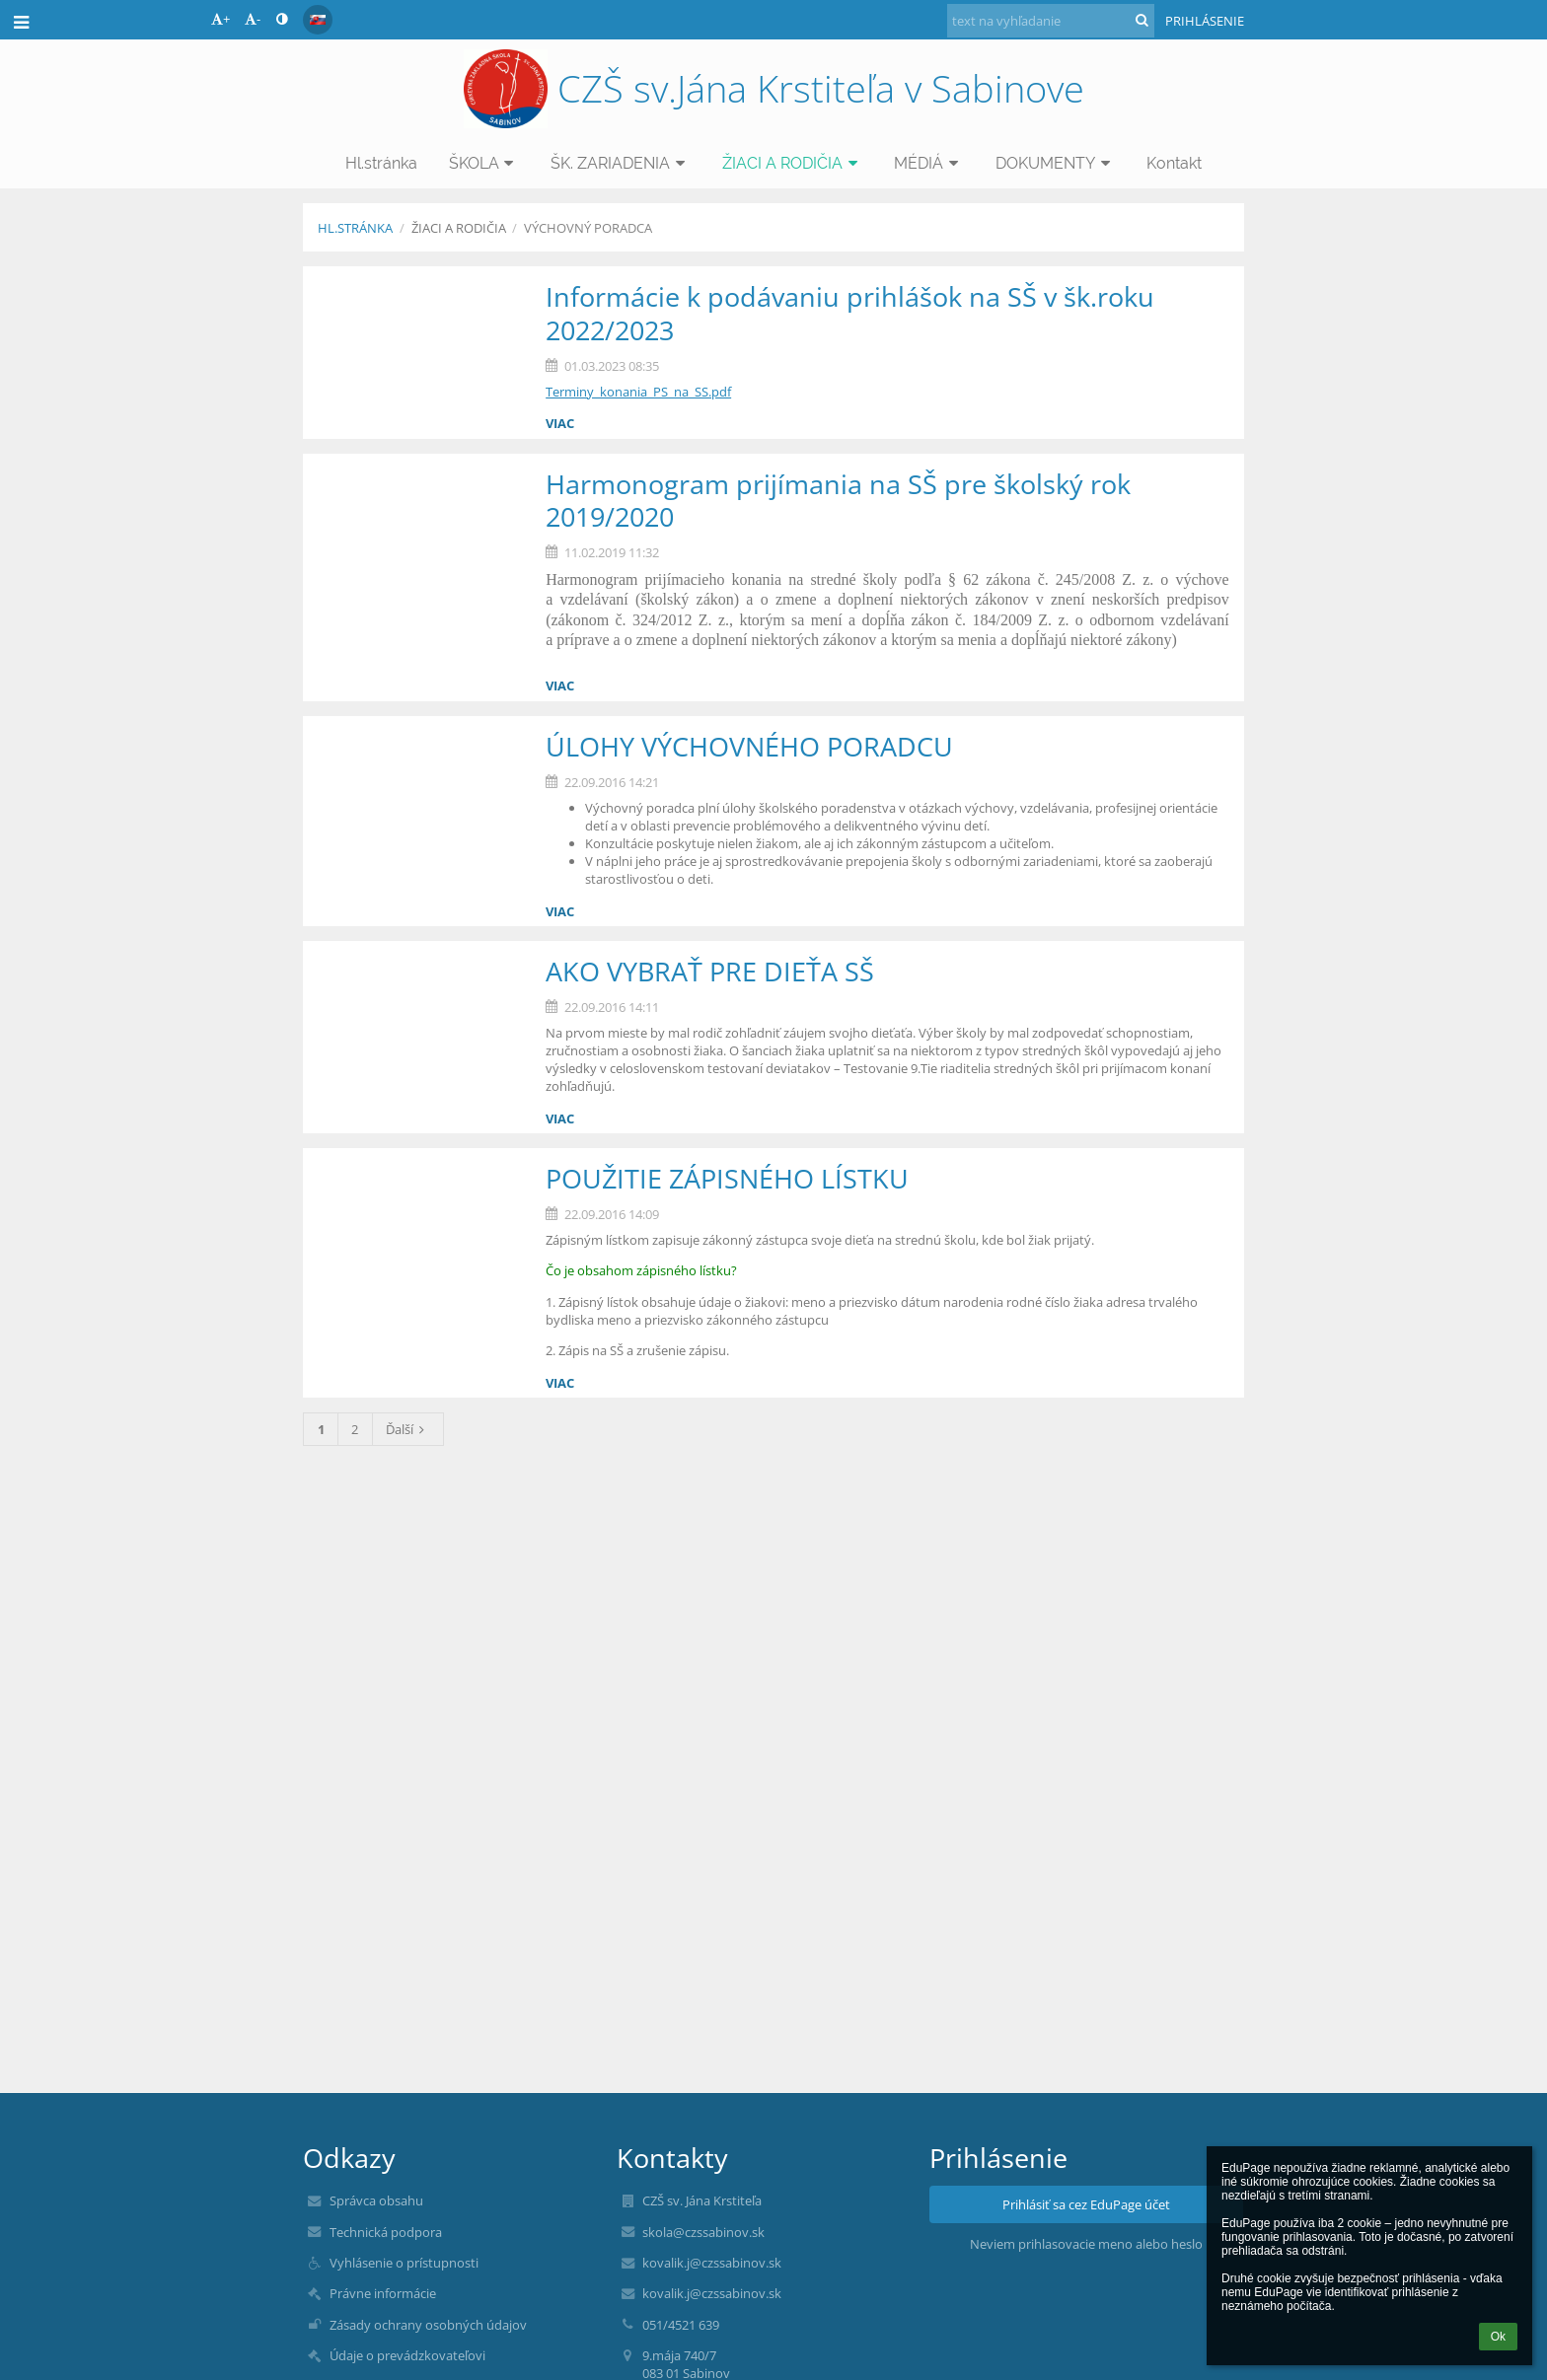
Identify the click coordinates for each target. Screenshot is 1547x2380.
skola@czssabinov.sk (703, 2232)
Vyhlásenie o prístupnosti (404, 2263)
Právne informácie (383, 2293)
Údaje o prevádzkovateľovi (407, 2355)
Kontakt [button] (1174, 163)
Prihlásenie (1204, 21)
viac (560, 423)
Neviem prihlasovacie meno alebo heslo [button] (1086, 2244)
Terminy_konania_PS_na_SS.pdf (638, 391)
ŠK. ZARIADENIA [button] (621, 163)
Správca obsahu (376, 2200)
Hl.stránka (355, 228)
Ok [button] (1498, 2337)
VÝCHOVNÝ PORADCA (588, 228)
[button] (317, 20)
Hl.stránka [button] (381, 163)
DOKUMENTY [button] (1055, 163)
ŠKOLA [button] (484, 163)
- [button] (252, 19)
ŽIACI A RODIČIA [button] (792, 163)
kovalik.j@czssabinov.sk (711, 2263)
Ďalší (408, 1429)
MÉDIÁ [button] (929, 163)
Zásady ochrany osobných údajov (428, 2325)
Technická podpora (386, 2232)
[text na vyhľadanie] (1050, 20)
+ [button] (220, 19)
